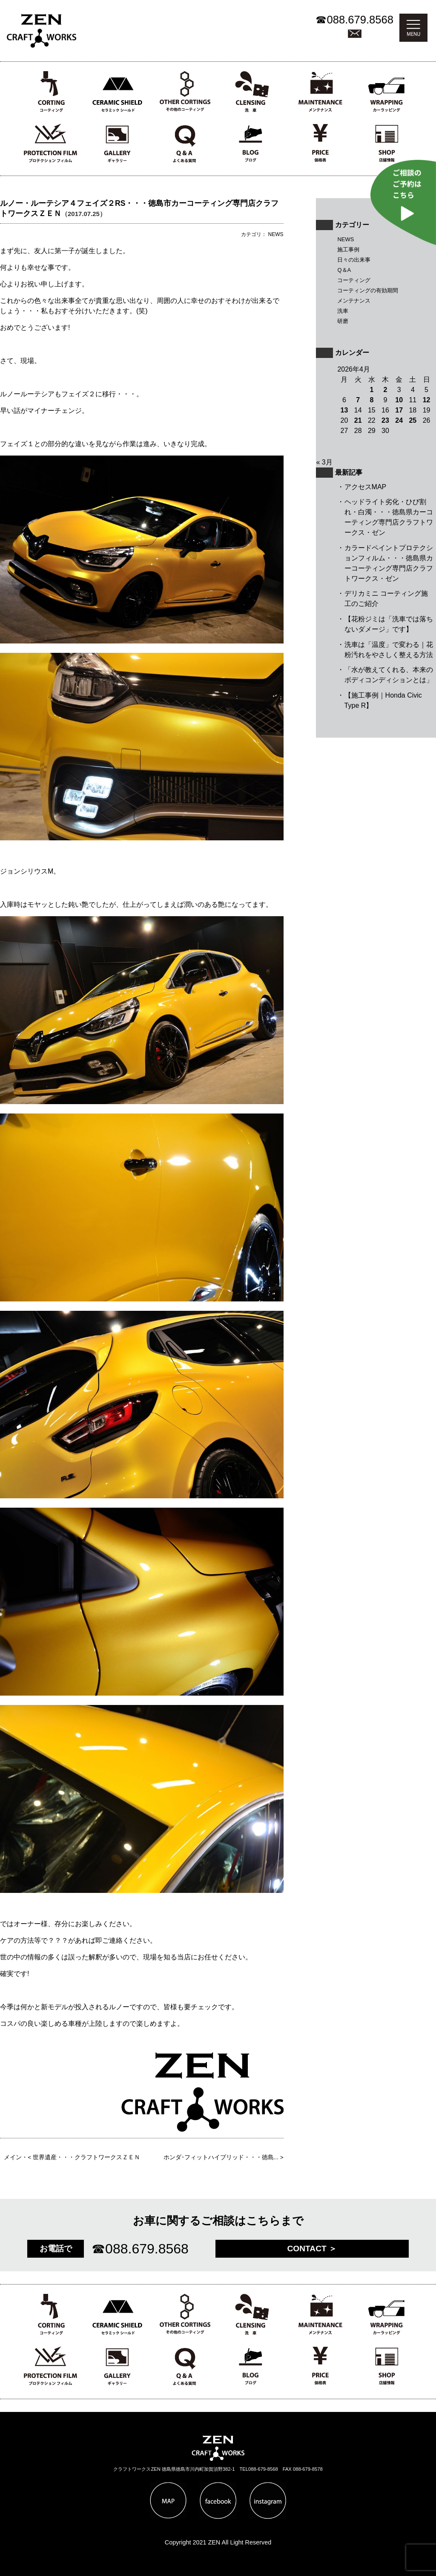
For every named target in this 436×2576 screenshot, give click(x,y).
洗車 (342, 311)
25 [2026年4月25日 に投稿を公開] (412, 420)
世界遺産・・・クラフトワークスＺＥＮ (86, 2157)
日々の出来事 (353, 260)
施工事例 (348, 249)
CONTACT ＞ (312, 2248)
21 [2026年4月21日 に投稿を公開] (358, 420)
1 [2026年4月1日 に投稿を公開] (371, 389)
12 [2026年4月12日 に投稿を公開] (426, 400)
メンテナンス (353, 300)
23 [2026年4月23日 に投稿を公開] (385, 420)
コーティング (353, 280)
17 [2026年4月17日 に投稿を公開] (399, 410)
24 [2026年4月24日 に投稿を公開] (399, 420)
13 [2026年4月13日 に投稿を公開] (344, 410)
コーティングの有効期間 (367, 290)
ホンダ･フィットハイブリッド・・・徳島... (221, 2157)
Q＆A (344, 270)
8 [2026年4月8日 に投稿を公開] (371, 400)
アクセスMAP (365, 486)
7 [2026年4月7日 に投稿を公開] (358, 400)
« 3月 (324, 462)
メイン (13, 2157)
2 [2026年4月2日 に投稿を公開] (385, 389)
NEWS (345, 239)
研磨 (342, 321)
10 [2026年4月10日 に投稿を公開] (399, 400)
